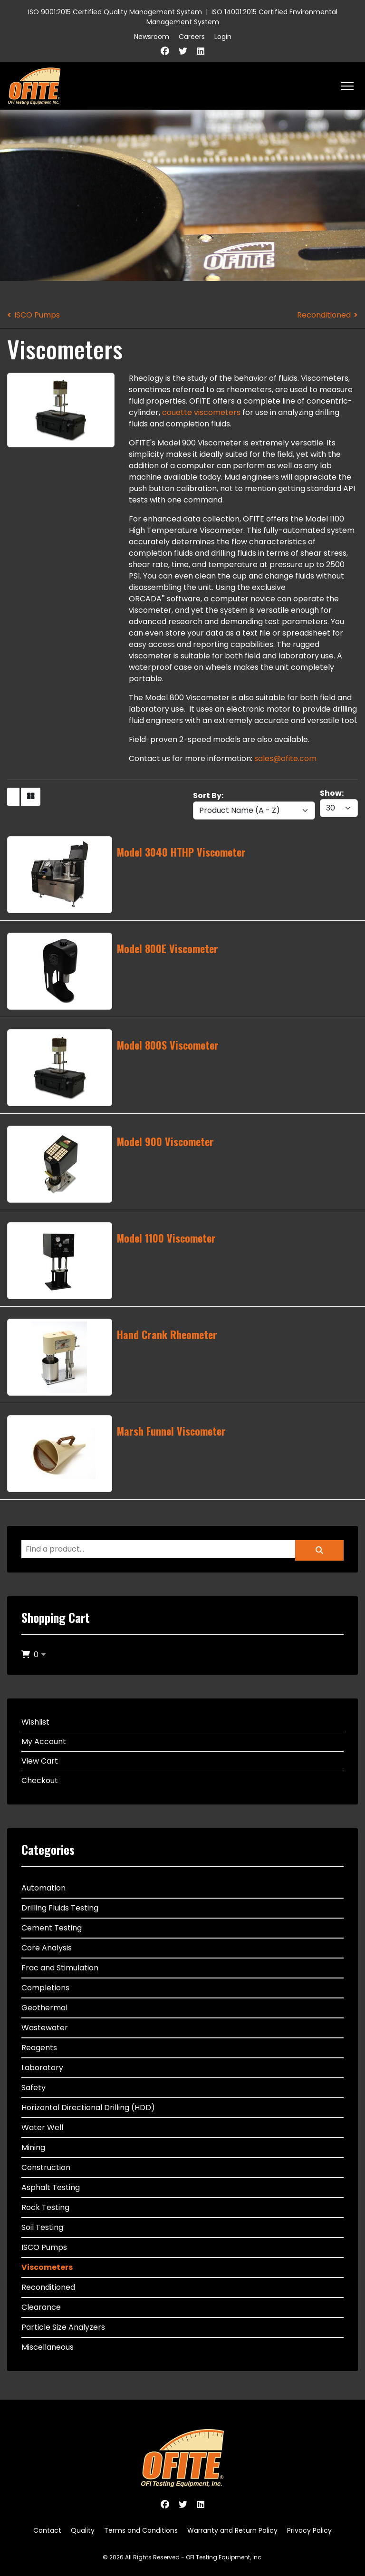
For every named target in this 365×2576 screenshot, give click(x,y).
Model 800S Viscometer (168, 1044)
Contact (47, 2530)
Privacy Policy (309, 2530)
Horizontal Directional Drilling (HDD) (88, 2107)
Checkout (39, 1780)
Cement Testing (51, 1927)
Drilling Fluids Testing (59, 1907)
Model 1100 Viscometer (166, 1237)
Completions (45, 1987)
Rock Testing (45, 2207)
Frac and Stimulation (59, 1967)
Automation (43, 1887)
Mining (33, 2147)
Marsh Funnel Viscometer (171, 1430)
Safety (33, 2087)
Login (222, 36)
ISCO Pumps (37, 314)
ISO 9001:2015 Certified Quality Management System (115, 12)
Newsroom (151, 36)
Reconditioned (324, 314)
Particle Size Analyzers (63, 2327)
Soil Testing (42, 2227)
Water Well (42, 2127)
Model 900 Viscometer (165, 1141)
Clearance (41, 2307)
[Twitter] (183, 51)
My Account (43, 1741)
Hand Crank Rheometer (167, 1334)
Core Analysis (46, 1947)
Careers (192, 36)
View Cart (39, 1761)
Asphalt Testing (50, 2187)
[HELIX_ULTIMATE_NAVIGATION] (347, 86)
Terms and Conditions (141, 2530)
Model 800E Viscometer (167, 948)
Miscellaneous (47, 2347)
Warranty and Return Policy (232, 2530)
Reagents (39, 2047)
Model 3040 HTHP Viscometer (181, 851)
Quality (83, 2530)
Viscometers (47, 2267)
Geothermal (44, 2007)
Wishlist (35, 1722)
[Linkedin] (200, 51)
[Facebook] (165, 51)
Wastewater (44, 2027)
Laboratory (42, 2067)
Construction (45, 2167)
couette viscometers (201, 412)
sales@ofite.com (285, 758)
